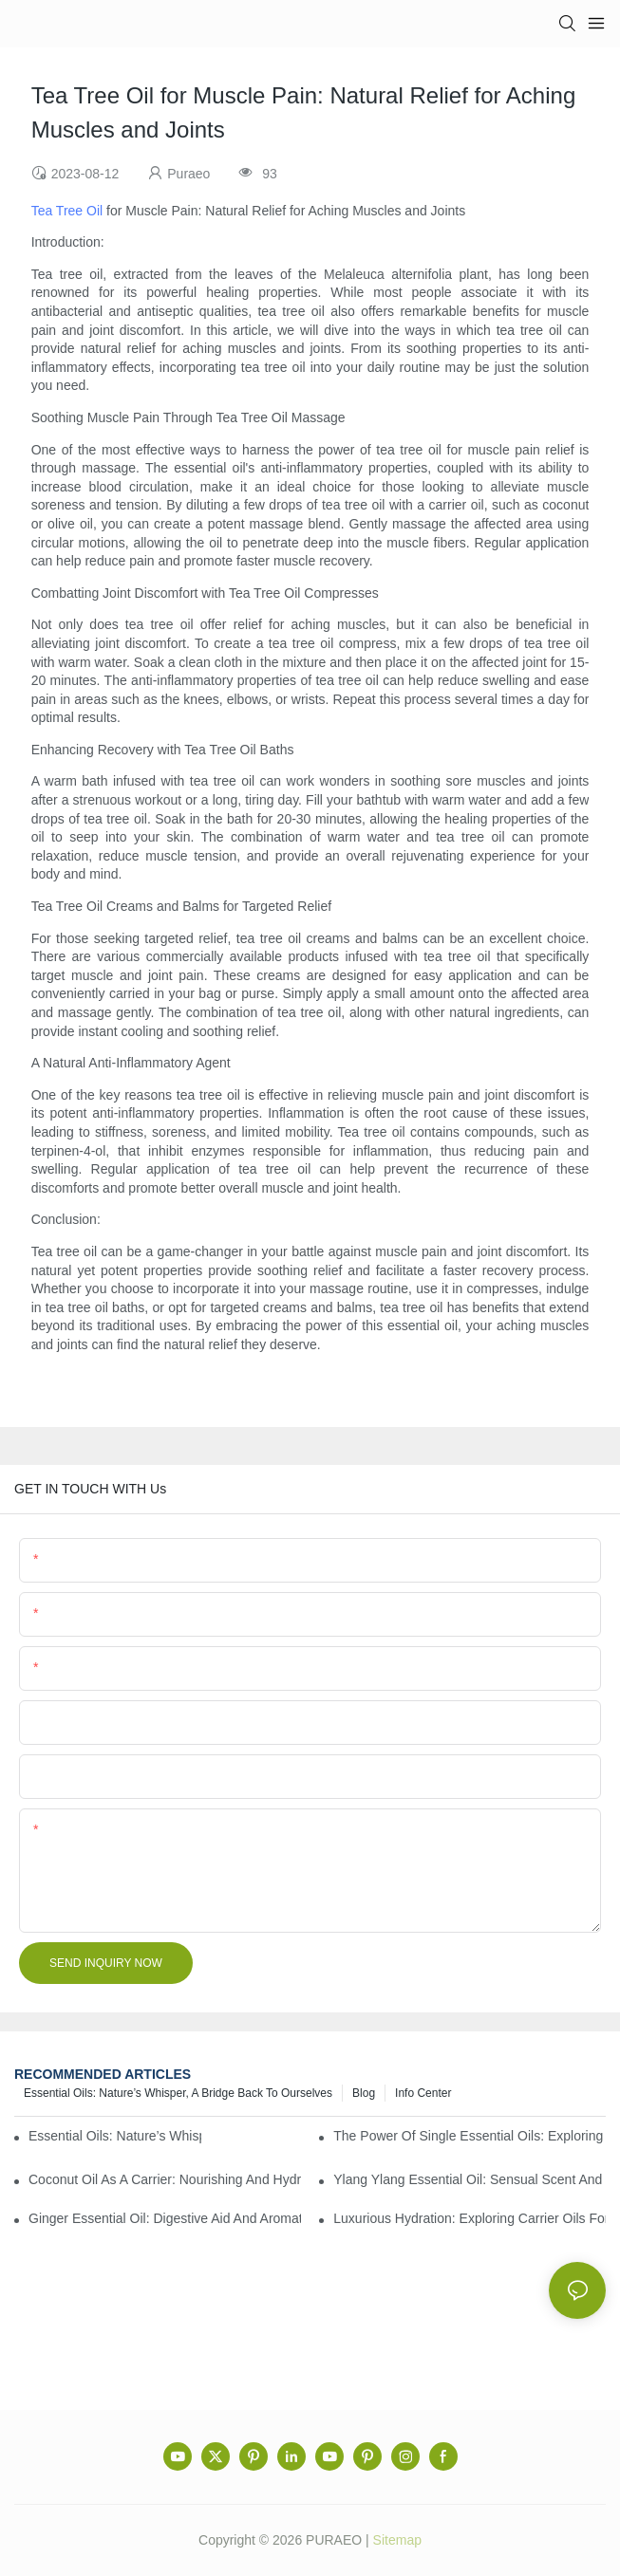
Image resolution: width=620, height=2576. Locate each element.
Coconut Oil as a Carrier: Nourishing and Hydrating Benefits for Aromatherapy (164, 2179)
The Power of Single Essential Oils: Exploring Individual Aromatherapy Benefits (469, 2135)
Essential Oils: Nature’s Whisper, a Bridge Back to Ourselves (178, 2093)
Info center (423, 2093)
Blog (363, 2093)
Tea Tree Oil (67, 210)
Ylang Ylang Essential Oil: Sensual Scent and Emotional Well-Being (469, 2179)
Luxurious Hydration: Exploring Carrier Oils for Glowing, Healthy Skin (469, 2218)
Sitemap (397, 2540)
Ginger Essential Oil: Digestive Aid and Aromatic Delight (164, 2218)
